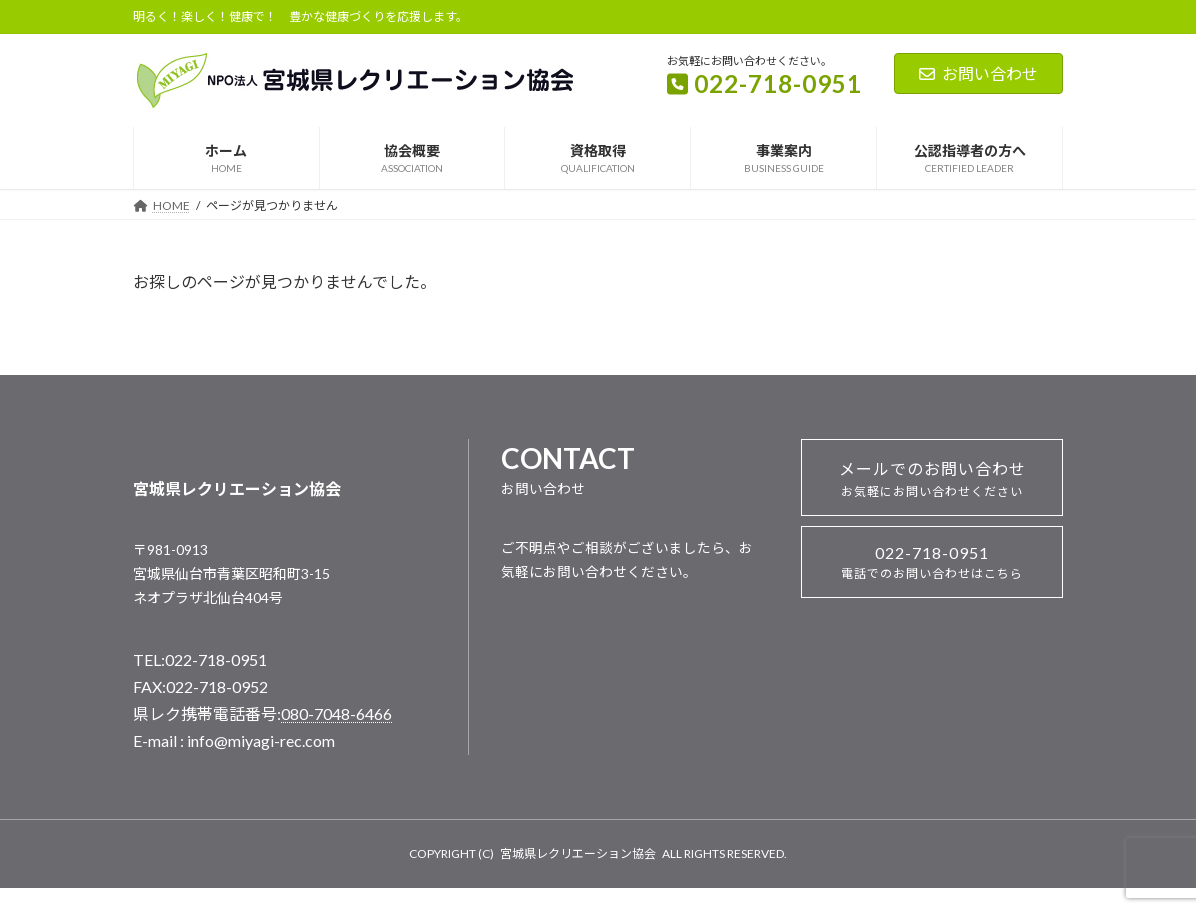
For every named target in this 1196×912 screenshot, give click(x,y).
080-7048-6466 (336, 713)
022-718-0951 (932, 562)
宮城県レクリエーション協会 (578, 853)
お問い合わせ (978, 73)
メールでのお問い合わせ (932, 479)
